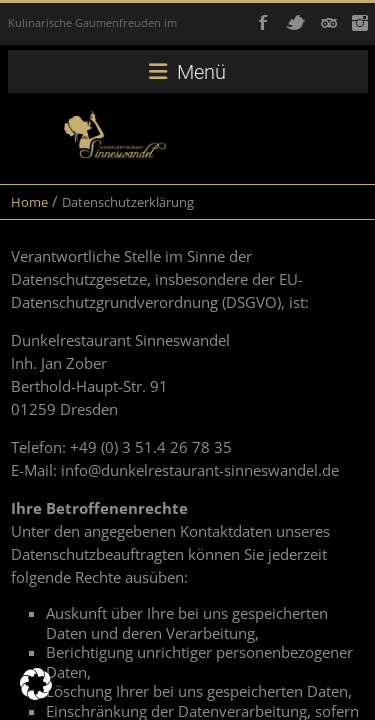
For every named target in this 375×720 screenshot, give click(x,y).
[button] (36, 684)
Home (29, 202)
